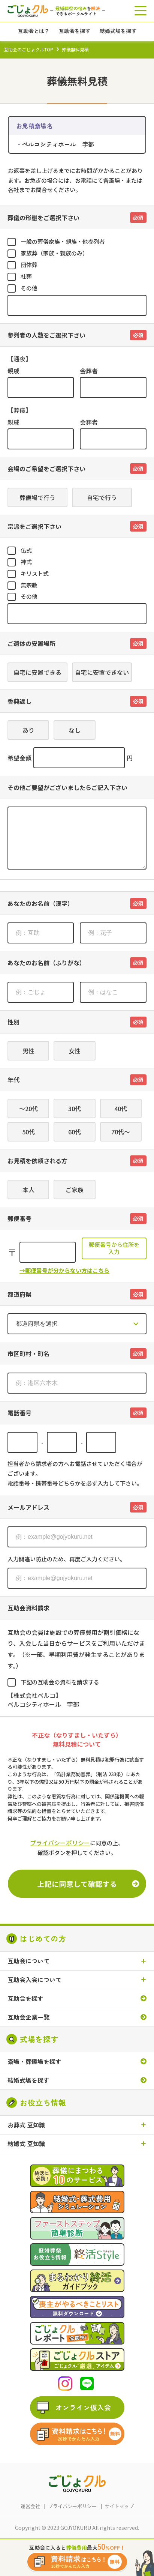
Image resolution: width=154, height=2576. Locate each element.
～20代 (28, 1108)
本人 (28, 1189)
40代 (120, 1108)
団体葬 (29, 265)
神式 (26, 562)
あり (28, 729)
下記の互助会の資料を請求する (60, 1682)
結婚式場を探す (28, 2080)
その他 (29, 288)
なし (75, 729)
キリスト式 (35, 573)
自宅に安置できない (102, 672)
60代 (74, 1131)
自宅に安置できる (37, 672)
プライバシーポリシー (60, 1842)
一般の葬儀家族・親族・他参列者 (63, 241)
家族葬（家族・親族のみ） (54, 253)
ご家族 (75, 1189)
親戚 (13, 370)
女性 (75, 1050)
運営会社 (30, 2506)
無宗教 (29, 585)
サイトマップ (119, 2506)
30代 (74, 1108)
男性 (28, 1050)
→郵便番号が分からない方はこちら (64, 1270)
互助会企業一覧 (28, 2017)
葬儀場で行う (37, 497)
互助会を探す (25, 1998)
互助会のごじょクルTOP (28, 49)
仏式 (26, 550)
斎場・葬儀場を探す (34, 2061)
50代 (28, 1131)
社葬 (26, 276)
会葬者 (89, 370)
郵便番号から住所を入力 (114, 1248)
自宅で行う (102, 497)
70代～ (120, 1131)
